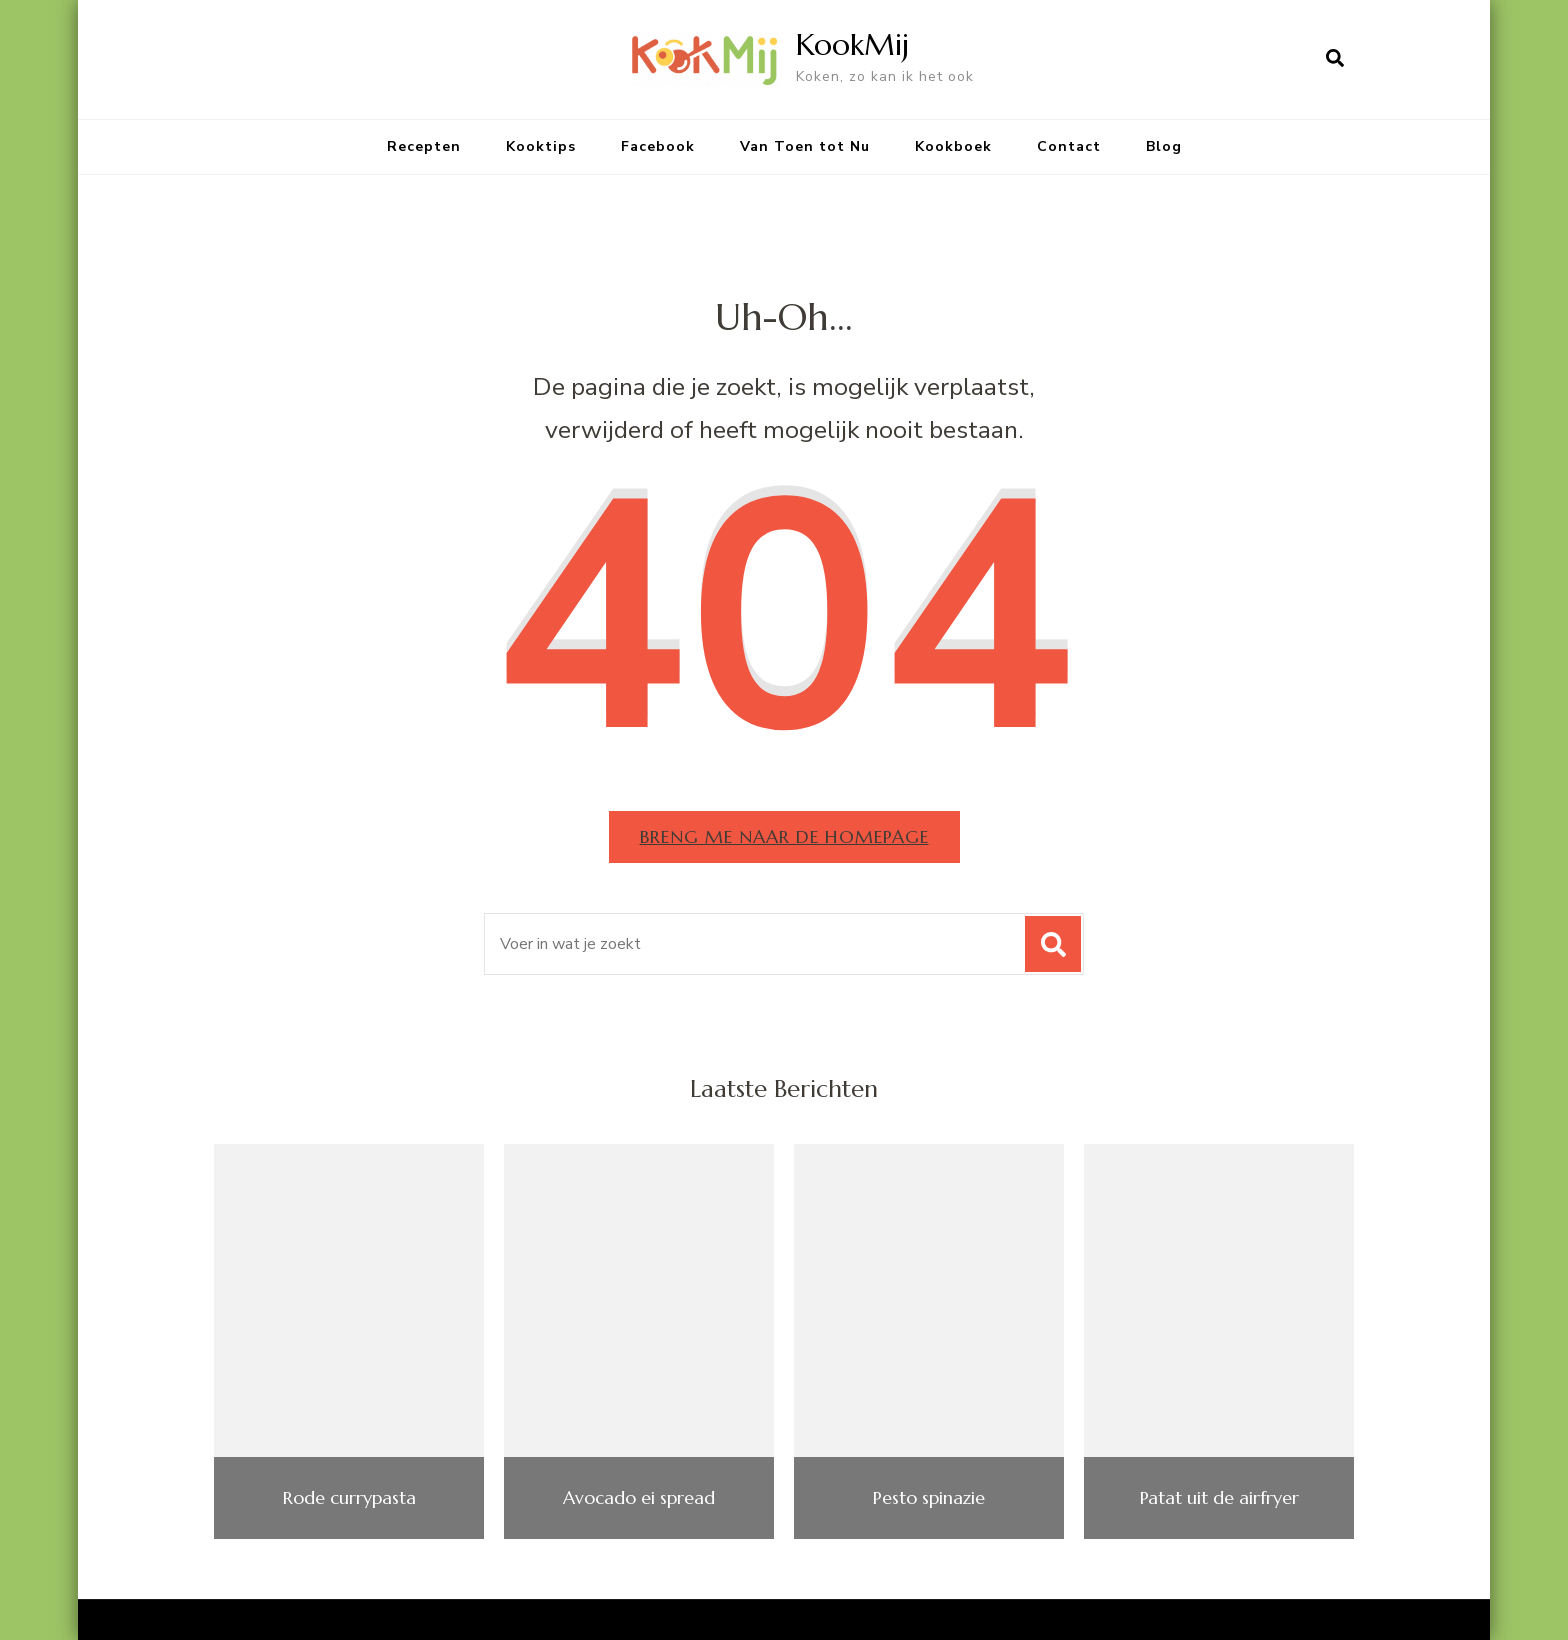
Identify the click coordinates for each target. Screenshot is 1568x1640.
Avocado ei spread (639, 1498)
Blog (1164, 146)
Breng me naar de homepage (784, 836)
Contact (1069, 146)
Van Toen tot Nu (805, 146)
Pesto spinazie (929, 1498)
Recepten (424, 146)
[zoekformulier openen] (1335, 59)
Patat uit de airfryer (1219, 1498)
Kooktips (541, 146)
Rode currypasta (349, 1498)
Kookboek (953, 146)
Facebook (658, 146)
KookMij (852, 44)
